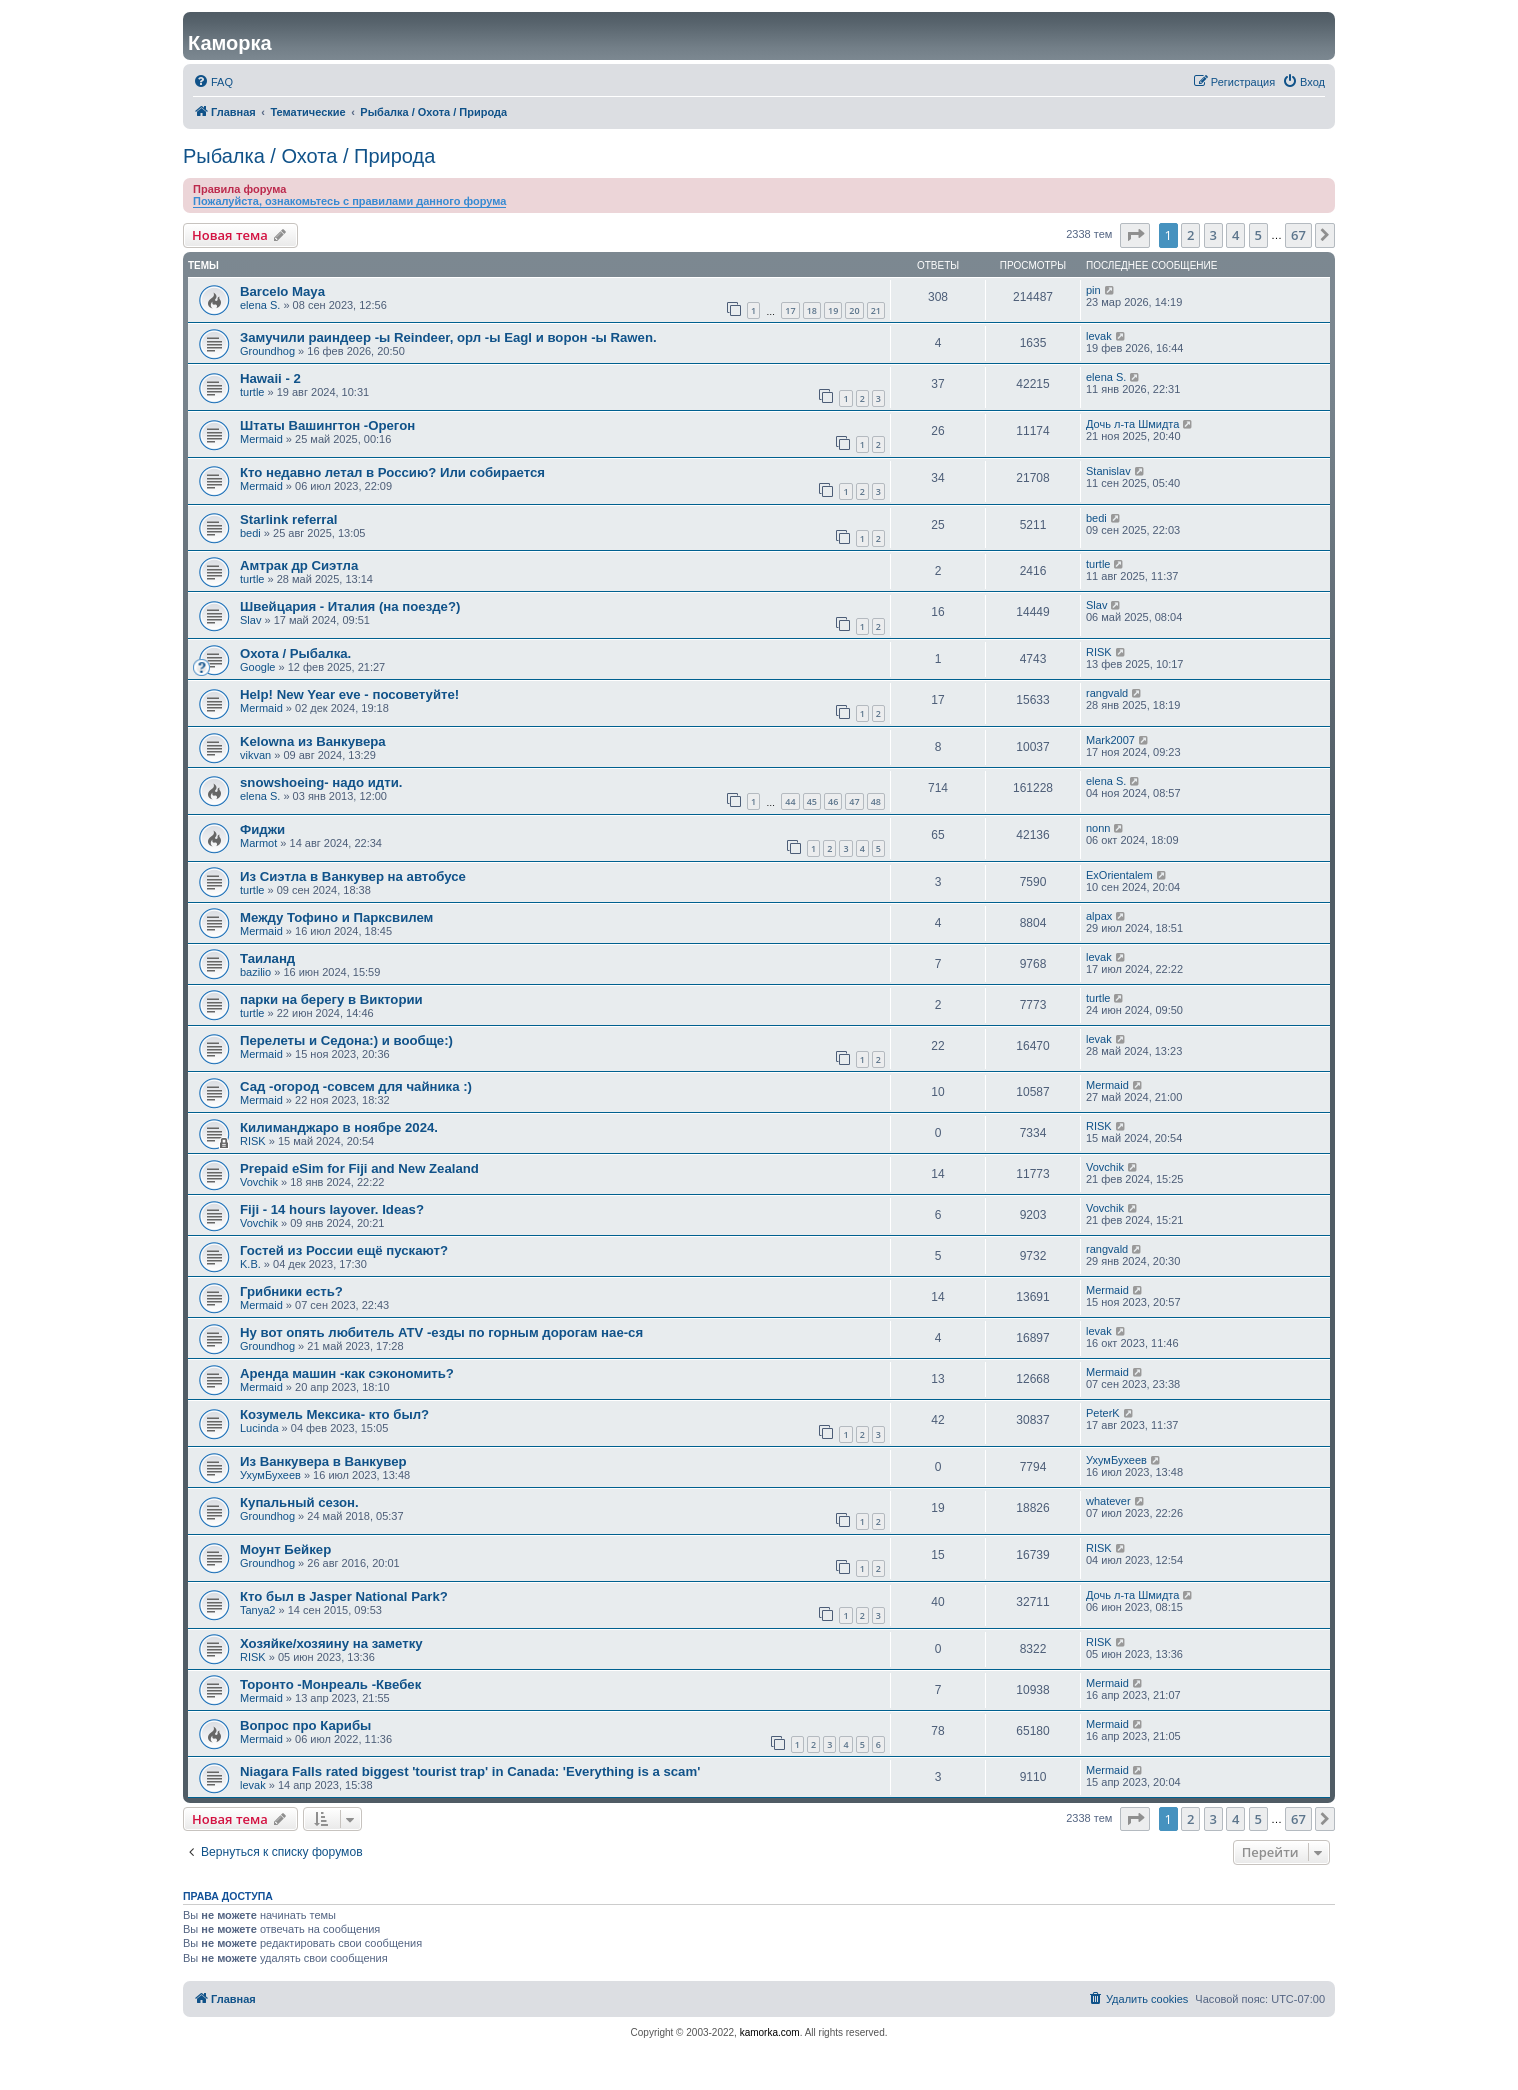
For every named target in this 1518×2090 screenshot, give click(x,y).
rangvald (1107, 693)
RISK (1099, 652)
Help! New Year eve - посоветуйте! (349, 694)
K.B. (250, 1264)
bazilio (255, 972)
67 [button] (1298, 235)
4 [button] (1235, 235)
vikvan (255, 755)
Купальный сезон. (299, 1502)
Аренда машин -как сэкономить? (347, 1373)
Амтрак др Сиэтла (299, 565)
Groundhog (267, 351)
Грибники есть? (291, 1291)
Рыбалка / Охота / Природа (309, 156)
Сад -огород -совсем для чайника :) (356, 1086)
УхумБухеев (270, 1475)
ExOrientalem (1119, 875)
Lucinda (259, 1428)
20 (854, 310)
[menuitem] (213, 82)
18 (812, 310)
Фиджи (262, 829)
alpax (1099, 916)
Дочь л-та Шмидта (1132, 424)
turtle (252, 392)
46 (833, 801)
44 (790, 801)
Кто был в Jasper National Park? (344, 1596)
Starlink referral (289, 519)
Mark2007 (1110, 740)
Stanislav (1108, 471)
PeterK (1103, 1413)
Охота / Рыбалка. (295, 653)
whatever (1108, 1501)
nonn (1098, 828)
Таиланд (267, 958)
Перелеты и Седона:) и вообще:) (346, 1040)
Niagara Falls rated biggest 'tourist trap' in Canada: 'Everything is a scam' (470, 1771)
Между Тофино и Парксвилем (336, 917)
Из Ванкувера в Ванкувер (323, 1461)
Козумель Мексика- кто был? (334, 1414)
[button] (1135, 235)
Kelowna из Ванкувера (313, 741)
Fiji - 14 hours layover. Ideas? (332, 1209)
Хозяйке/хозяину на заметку (331, 1643)
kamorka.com (770, 2032)
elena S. (260, 305)
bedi (250, 533)
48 (876, 801)
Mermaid (261, 439)
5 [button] (1258, 235)
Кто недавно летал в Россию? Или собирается (392, 472)
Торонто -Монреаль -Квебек (330, 1684)
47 (854, 801)
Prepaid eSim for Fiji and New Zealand (359, 1168)
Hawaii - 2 (270, 378)
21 (876, 310)
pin (1093, 290)
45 (812, 801)
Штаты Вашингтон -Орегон (327, 425)
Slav (250, 620)
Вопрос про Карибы (305, 1725)
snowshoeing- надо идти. (321, 782)
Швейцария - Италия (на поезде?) (350, 606)
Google (257, 667)
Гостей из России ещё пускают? (344, 1250)
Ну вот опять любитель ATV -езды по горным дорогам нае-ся (441, 1332)
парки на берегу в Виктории (331, 999)
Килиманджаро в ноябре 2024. (339, 1127)
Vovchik (259, 1182)
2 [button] (1190, 235)
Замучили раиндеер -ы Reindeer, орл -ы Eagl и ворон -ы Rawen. (448, 337)
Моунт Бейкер (285, 1549)
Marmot (258, 843)
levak (1099, 336)
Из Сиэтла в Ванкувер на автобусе (353, 876)
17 (790, 310)
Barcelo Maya (282, 291)
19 (833, 310)
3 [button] (1213, 235)
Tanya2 (257, 1610)
